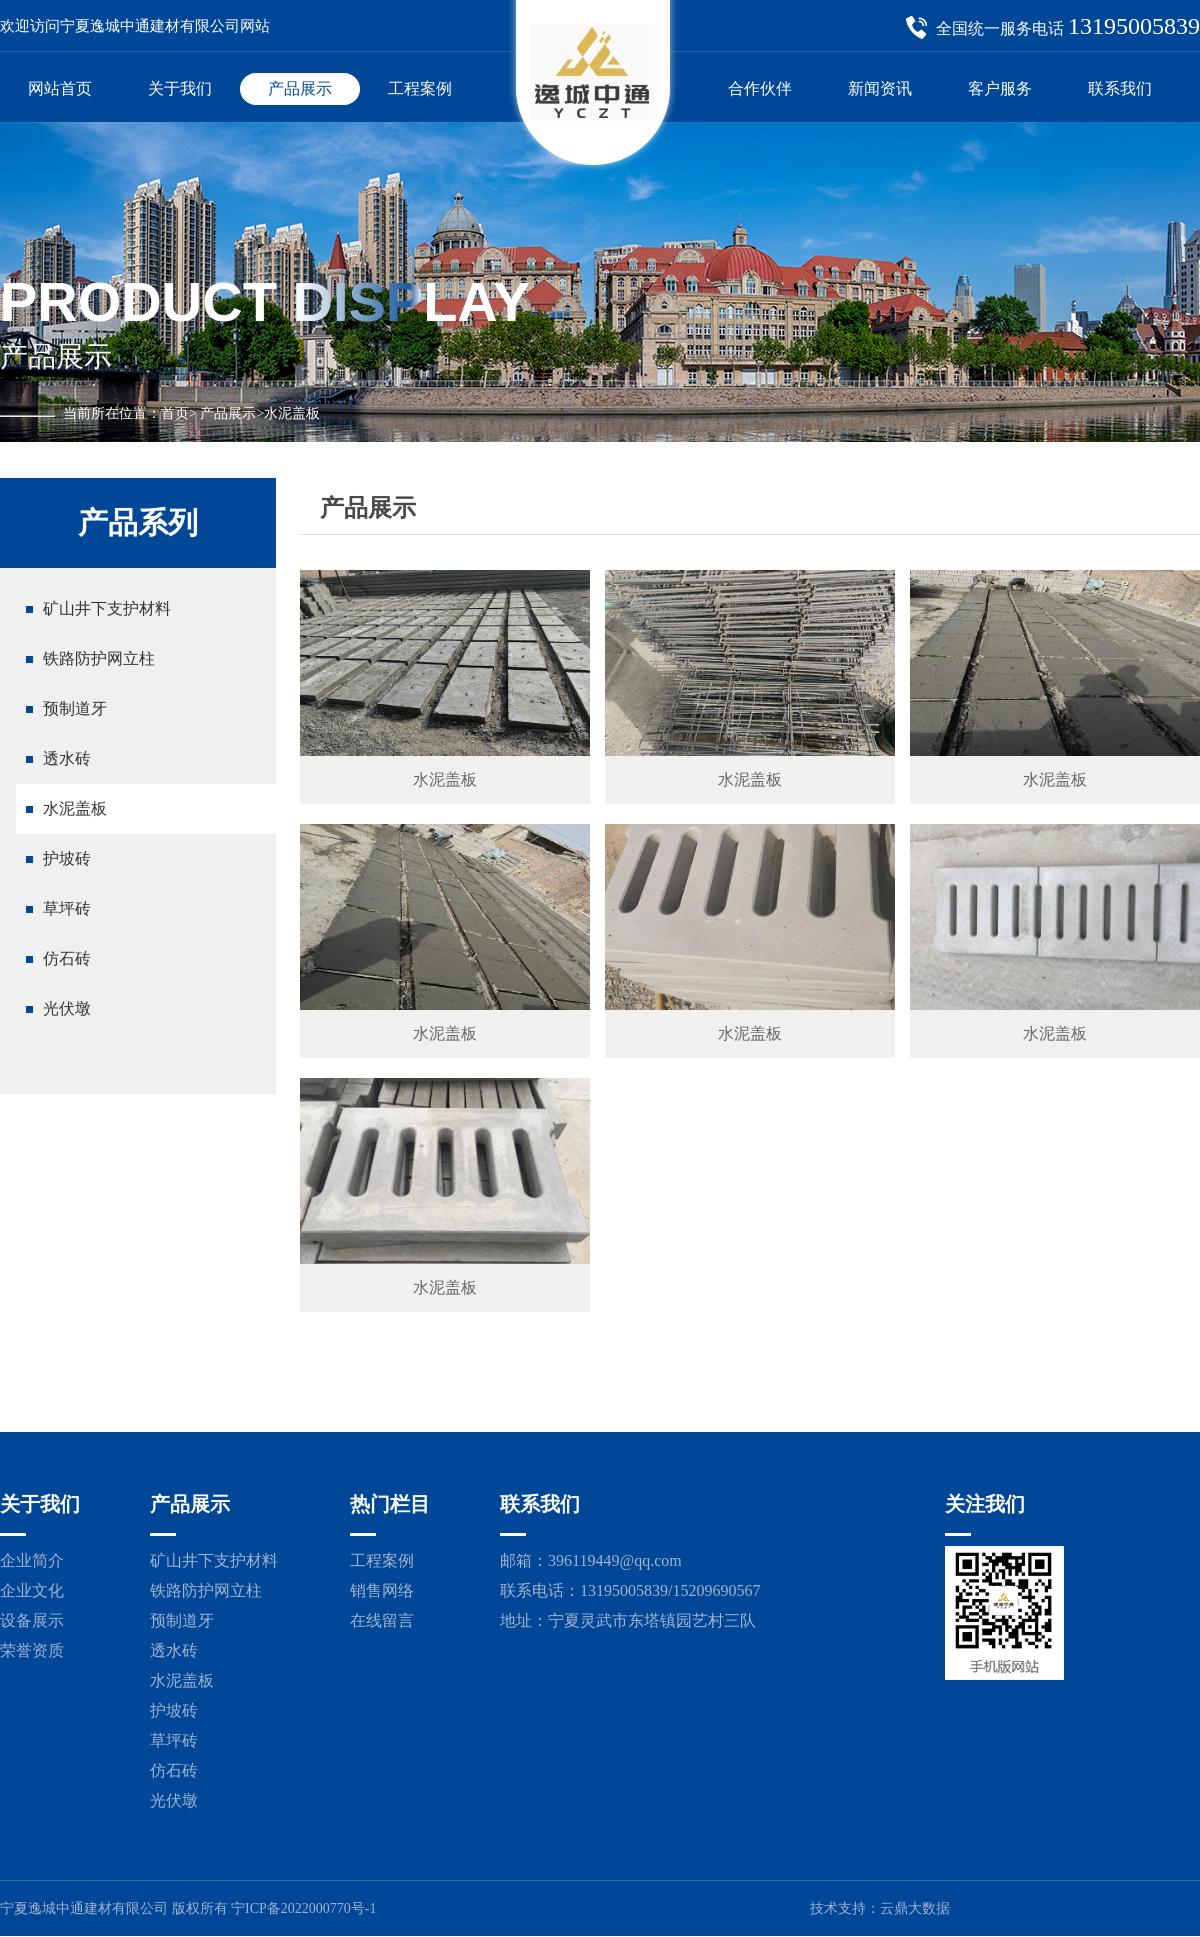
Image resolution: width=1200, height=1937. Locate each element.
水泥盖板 (75, 808)
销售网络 (382, 1590)
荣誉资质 (32, 1650)
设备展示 (32, 1620)
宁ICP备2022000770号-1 (303, 1908)
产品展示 (228, 413)
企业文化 (32, 1590)
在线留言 (382, 1620)
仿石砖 (67, 958)
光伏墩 (67, 1008)
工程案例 (382, 1560)
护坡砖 (67, 858)
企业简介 (32, 1560)
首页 (175, 413)
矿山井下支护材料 (107, 608)
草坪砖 (67, 908)
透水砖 (67, 758)
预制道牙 (75, 708)
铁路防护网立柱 (99, 658)
